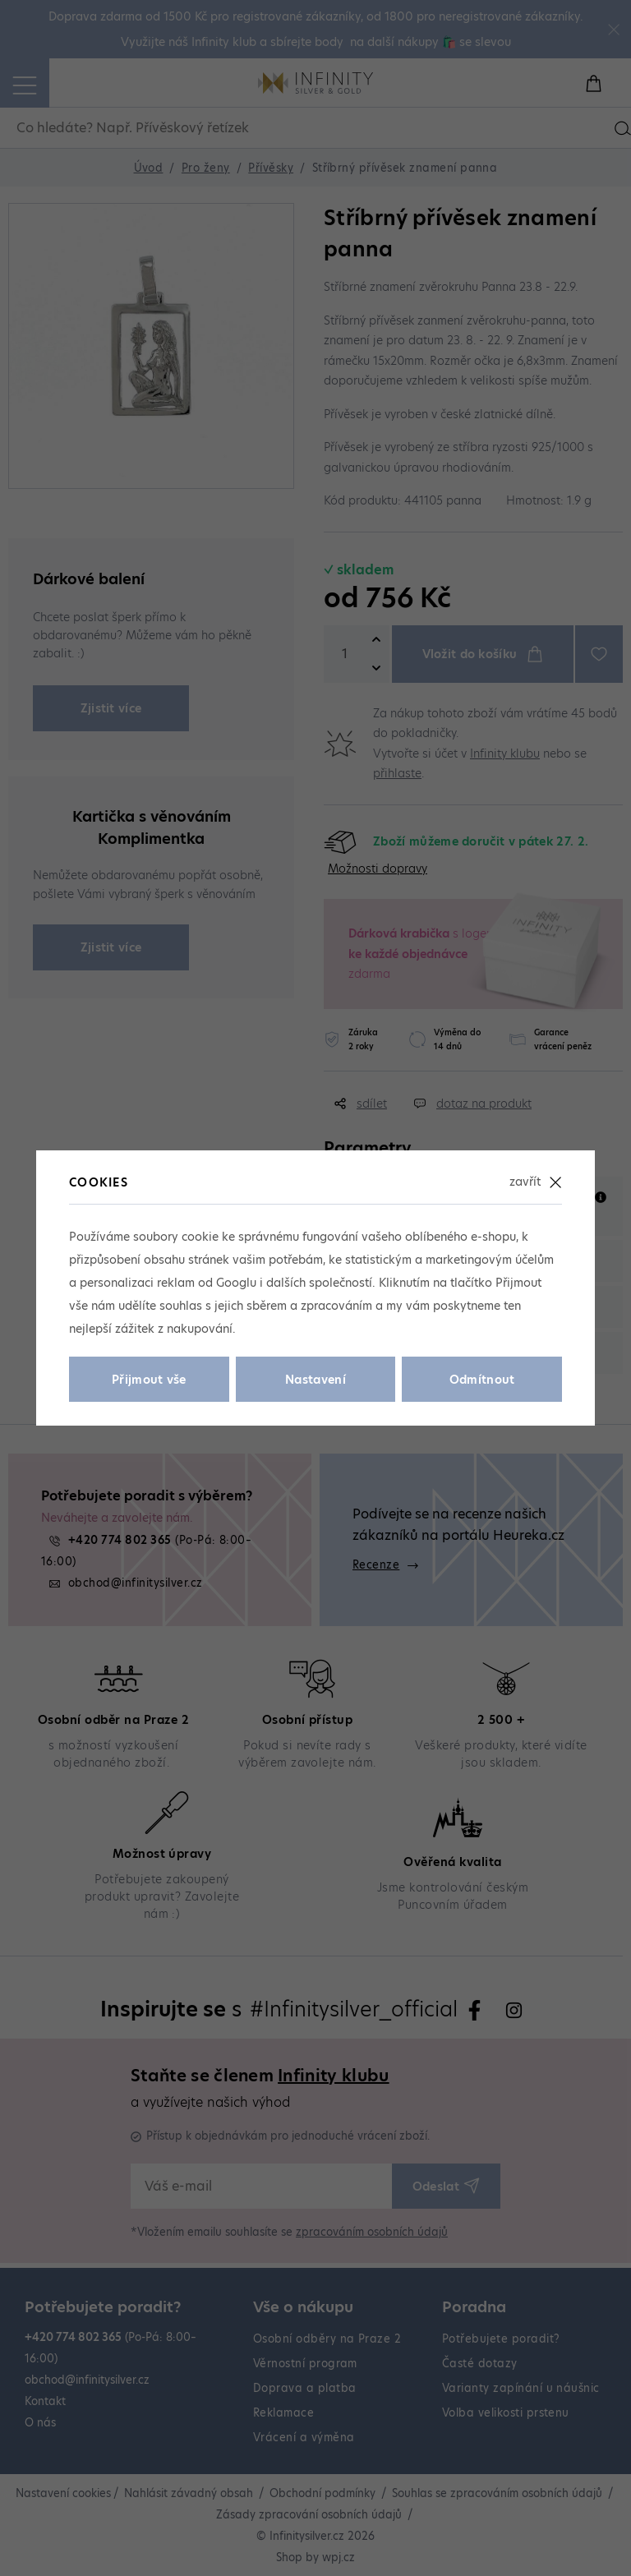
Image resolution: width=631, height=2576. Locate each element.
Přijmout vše (149, 1379)
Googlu (236, 1282)
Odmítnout (482, 1379)
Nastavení (315, 1379)
